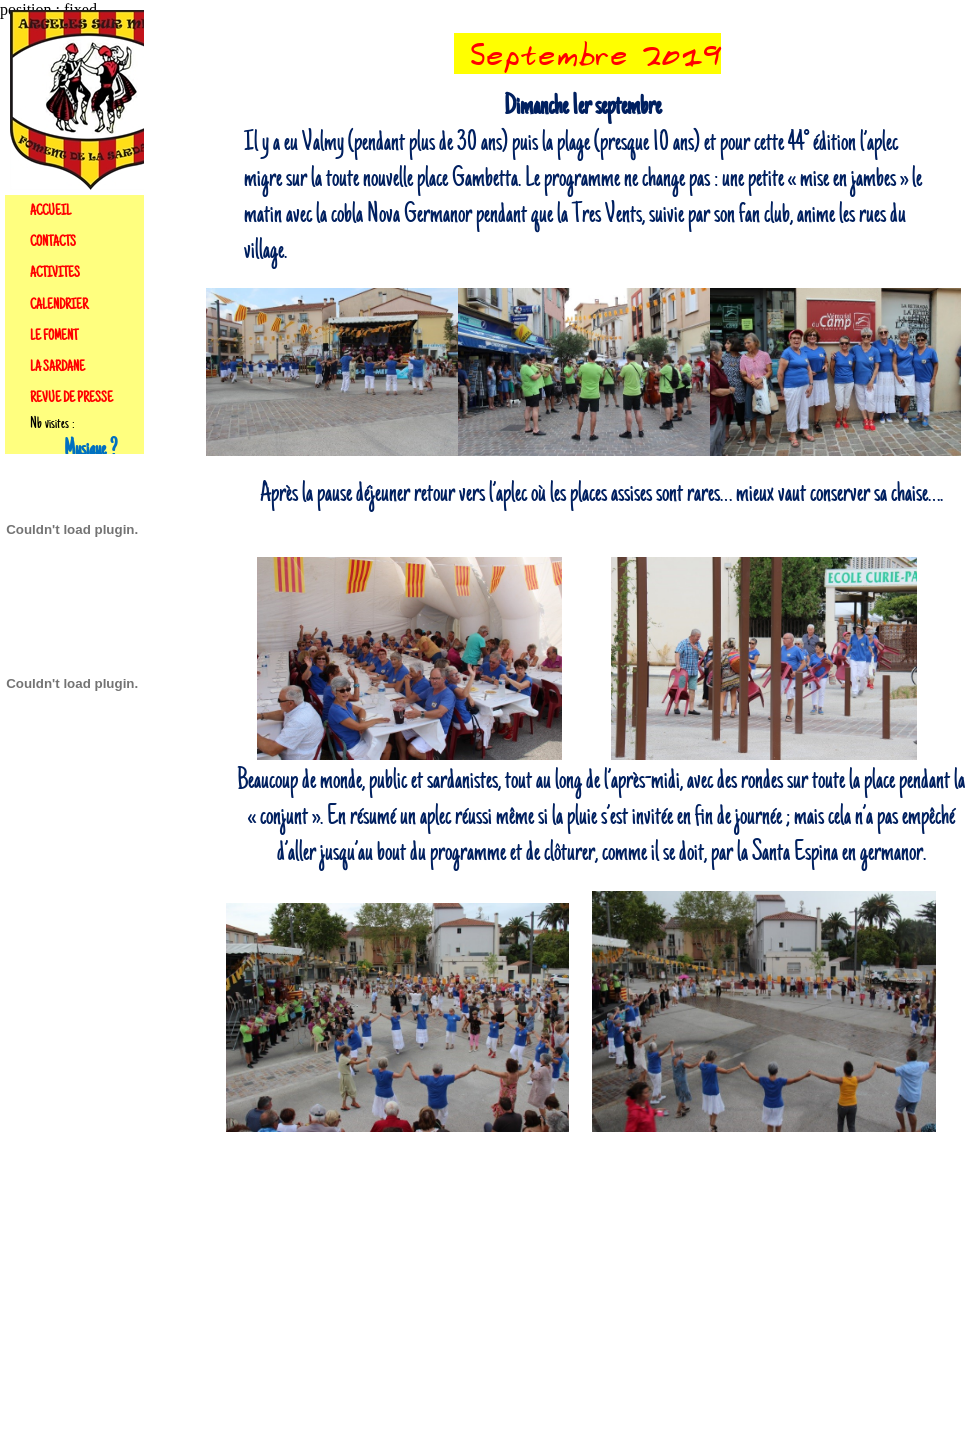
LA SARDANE (57, 367)
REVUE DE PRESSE (71, 398)
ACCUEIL (50, 211)
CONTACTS (53, 242)
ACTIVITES (55, 273)
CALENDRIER (59, 305)
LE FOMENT (54, 336)
